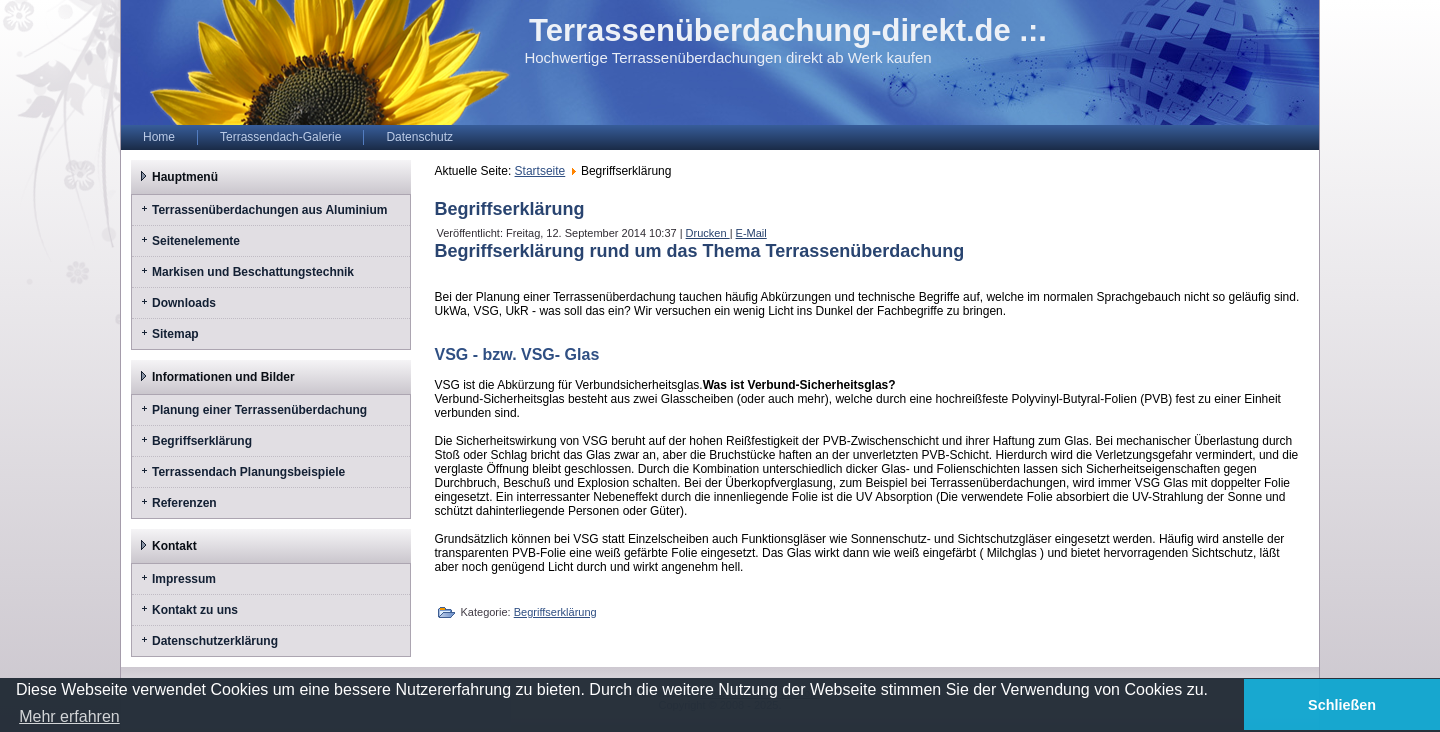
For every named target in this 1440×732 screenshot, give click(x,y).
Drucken (708, 233)
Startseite (540, 171)
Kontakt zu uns (195, 610)
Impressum (184, 579)
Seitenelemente (196, 241)
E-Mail (751, 233)
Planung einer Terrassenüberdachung (259, 410)
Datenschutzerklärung (215, 641)
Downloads (184, 303)
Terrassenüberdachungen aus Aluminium (269, 210)
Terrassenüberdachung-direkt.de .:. (788, 30)
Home (159, 137)
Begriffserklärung (202, 441)
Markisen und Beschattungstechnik (253, 272)
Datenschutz (419, 137)
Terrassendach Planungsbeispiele (248, 472)
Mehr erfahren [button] (69, 716)
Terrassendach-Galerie (280, 137)
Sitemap (175, 334)
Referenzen (184, 503)
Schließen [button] (1342, 705)
